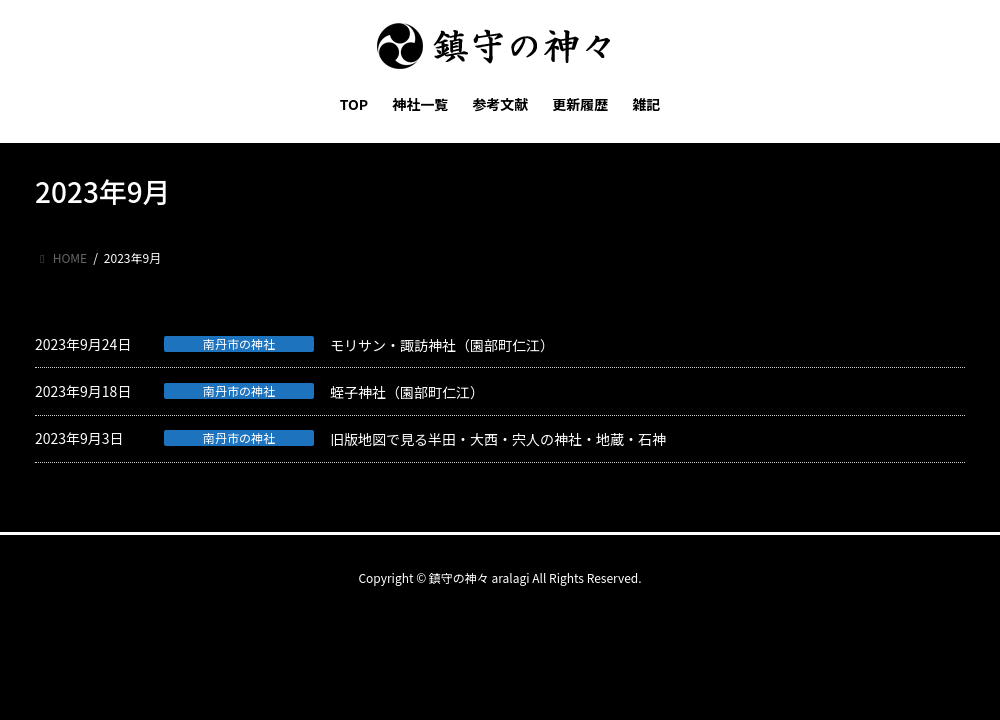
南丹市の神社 (239, 344)
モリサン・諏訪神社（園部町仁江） (442, 345)
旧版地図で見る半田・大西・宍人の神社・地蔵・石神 (498, 439)
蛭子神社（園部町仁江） (407, 392)
